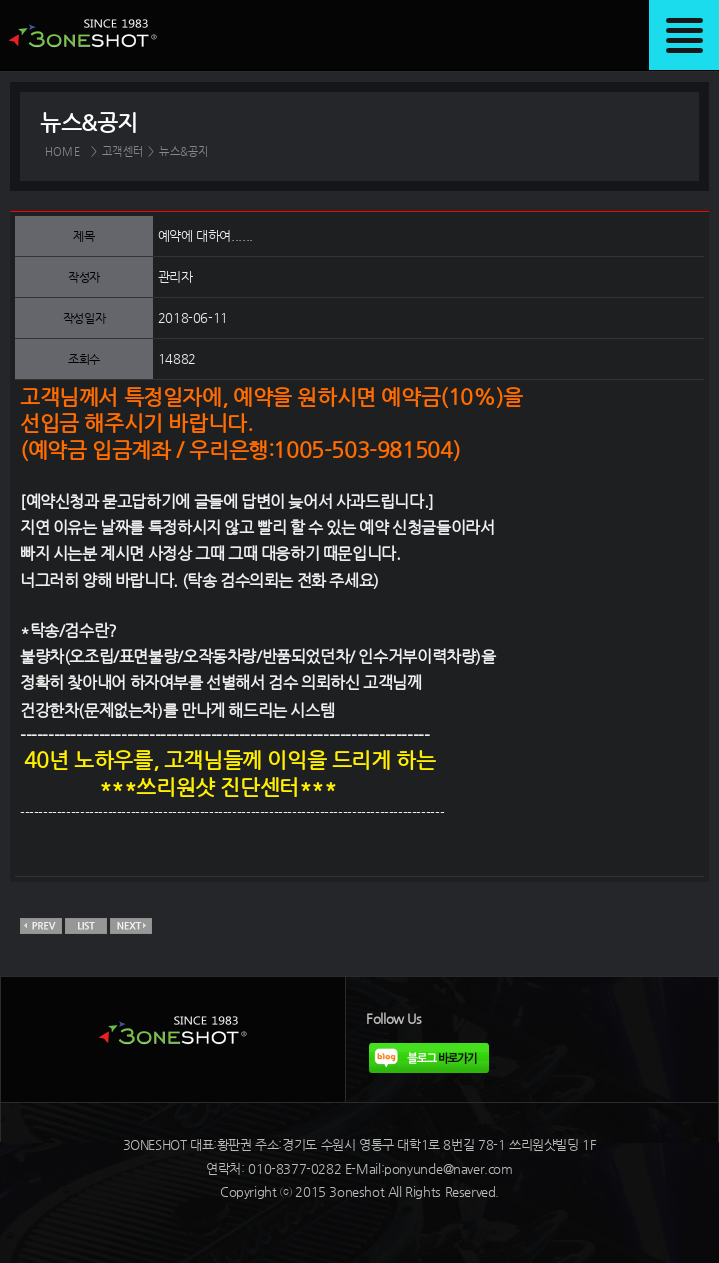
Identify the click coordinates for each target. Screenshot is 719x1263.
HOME (62, 151)
